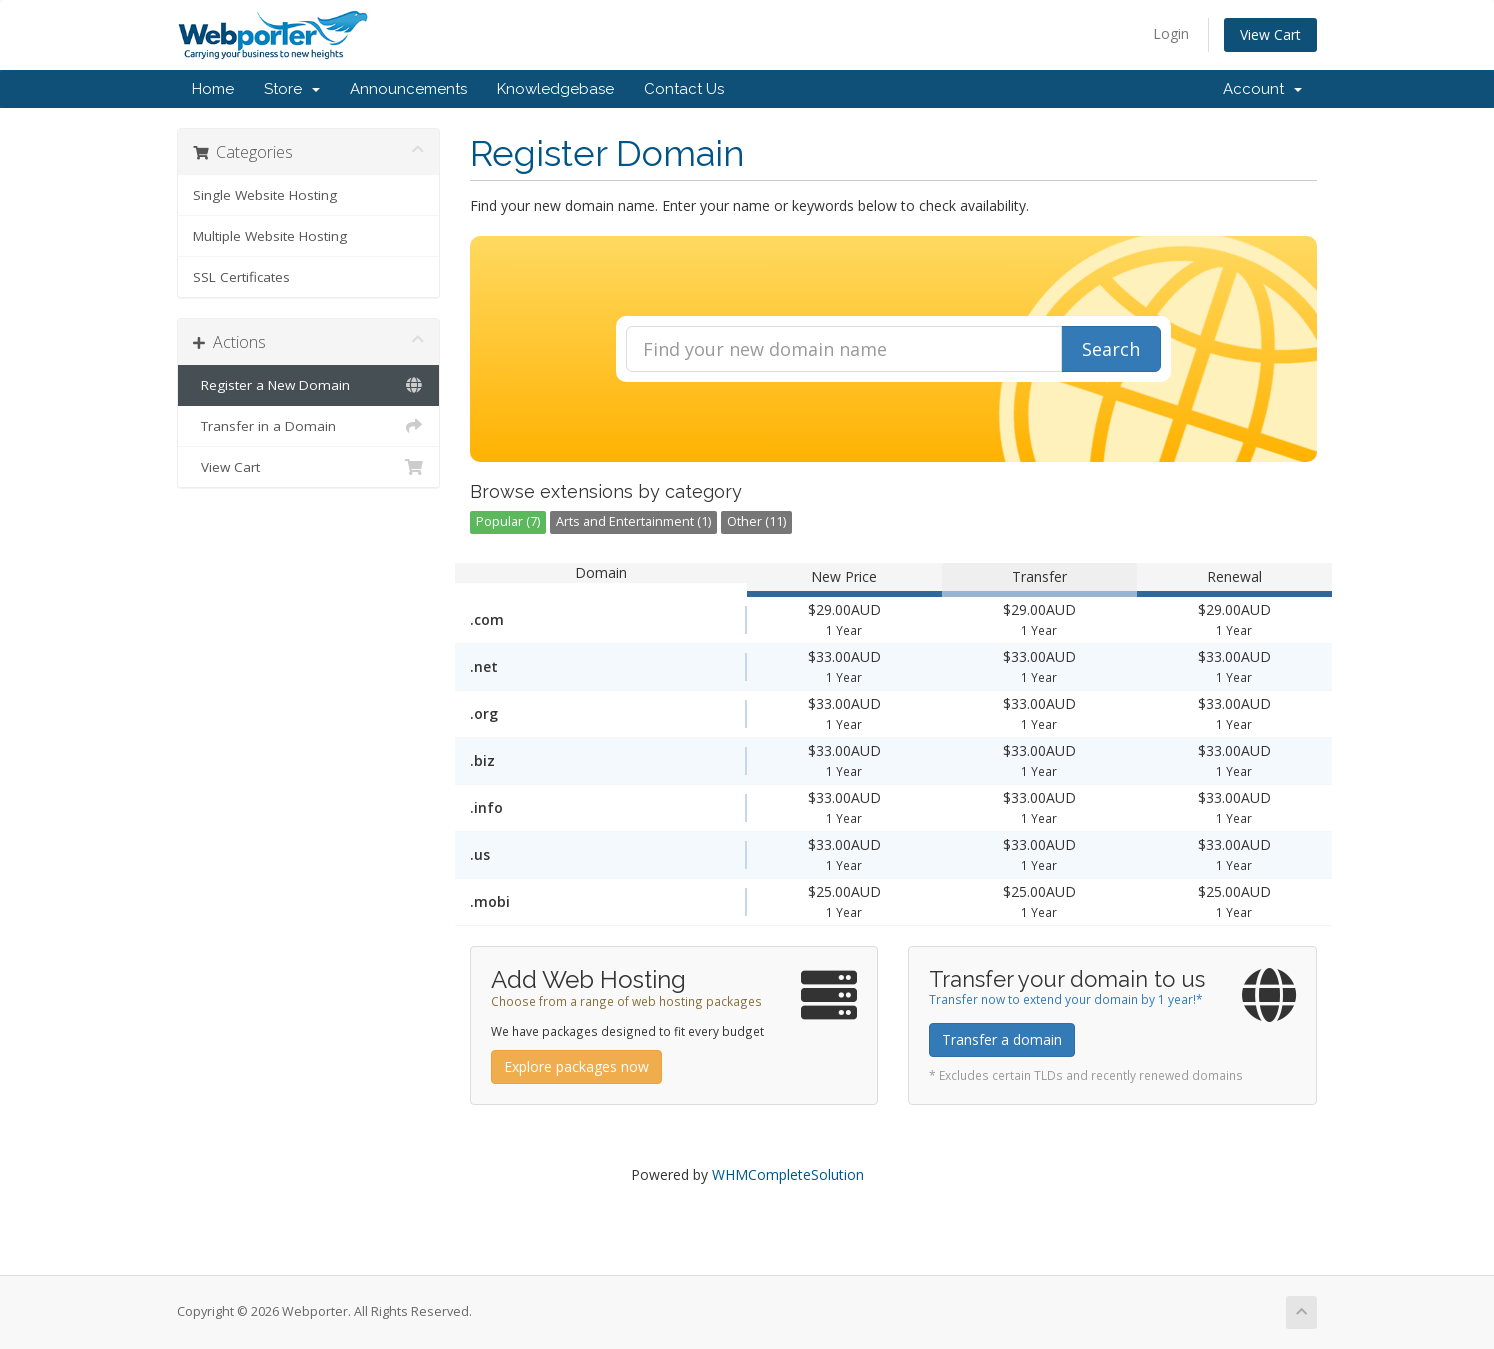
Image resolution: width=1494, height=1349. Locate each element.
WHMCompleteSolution (788, 1174)
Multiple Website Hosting (270, 236)
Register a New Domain (308, 385)
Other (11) (756, 521)
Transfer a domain (1002, 1039)
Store (292, 89)
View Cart (1270, 34)
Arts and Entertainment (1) (633, 521)
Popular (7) (508, 521)
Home (213, 89)
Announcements (408, 89)
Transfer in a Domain (308, 426)
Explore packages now (576, 1066)
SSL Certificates (241, 277)
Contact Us (684, 89)
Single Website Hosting (265, 195)
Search (1111, 349)
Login (1171, 33)
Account (1262, 89)
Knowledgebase (555, 89)
